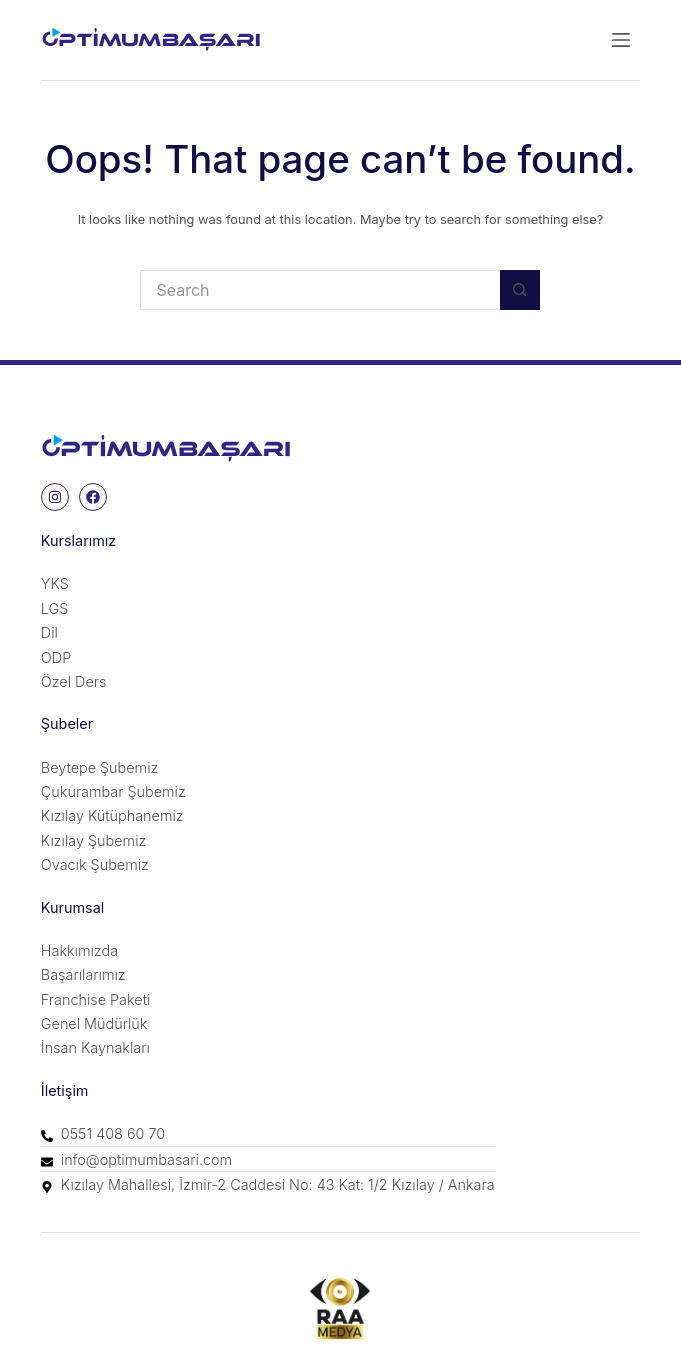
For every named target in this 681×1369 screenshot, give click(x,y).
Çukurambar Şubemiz (113, 791)
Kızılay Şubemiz (93, 840)
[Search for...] (320, 290)
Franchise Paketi (95, 999)
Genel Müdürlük (94, 1023)
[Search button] (520, 290)
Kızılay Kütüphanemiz (112, 815)
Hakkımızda (79, 950)
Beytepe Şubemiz (99, 767)
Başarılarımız (83, 974)
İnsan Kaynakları (95, 1047)
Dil (49, 632)
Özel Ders (74, 681)
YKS (55, 583)
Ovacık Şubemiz (95, 864)
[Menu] (621, 40)
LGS (55, 608)
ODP (56, 657)
